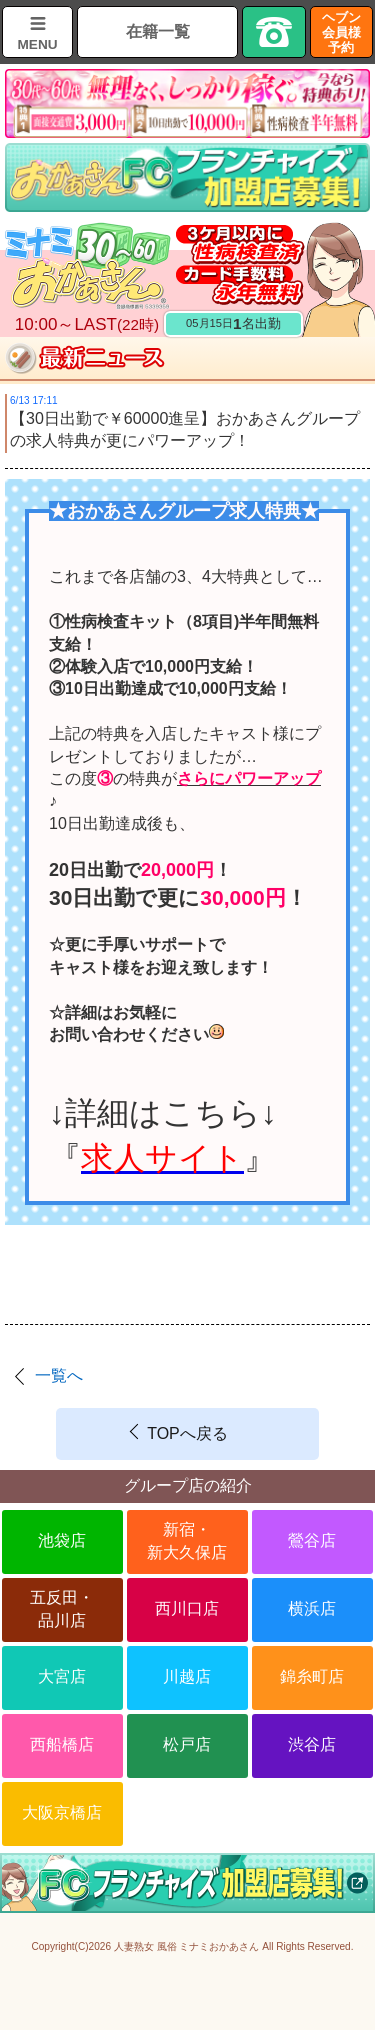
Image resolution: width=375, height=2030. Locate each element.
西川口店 (187, 1608)
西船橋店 (62, 1744)
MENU (37, 44)
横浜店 (312, 1608)
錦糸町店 (312, 1676)
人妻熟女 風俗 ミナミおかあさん (187, 1946)
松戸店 (187, 1744)
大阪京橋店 (62, 1812)
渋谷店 (312, 1744)
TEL (274, 32)
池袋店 (62, 1540)
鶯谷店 (312, 1540)
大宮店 (62, 1676)
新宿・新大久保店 (187, 1540)
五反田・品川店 (62, 1608)
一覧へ (59, 1375)
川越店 (187, 1676)
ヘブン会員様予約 (341, 32)
